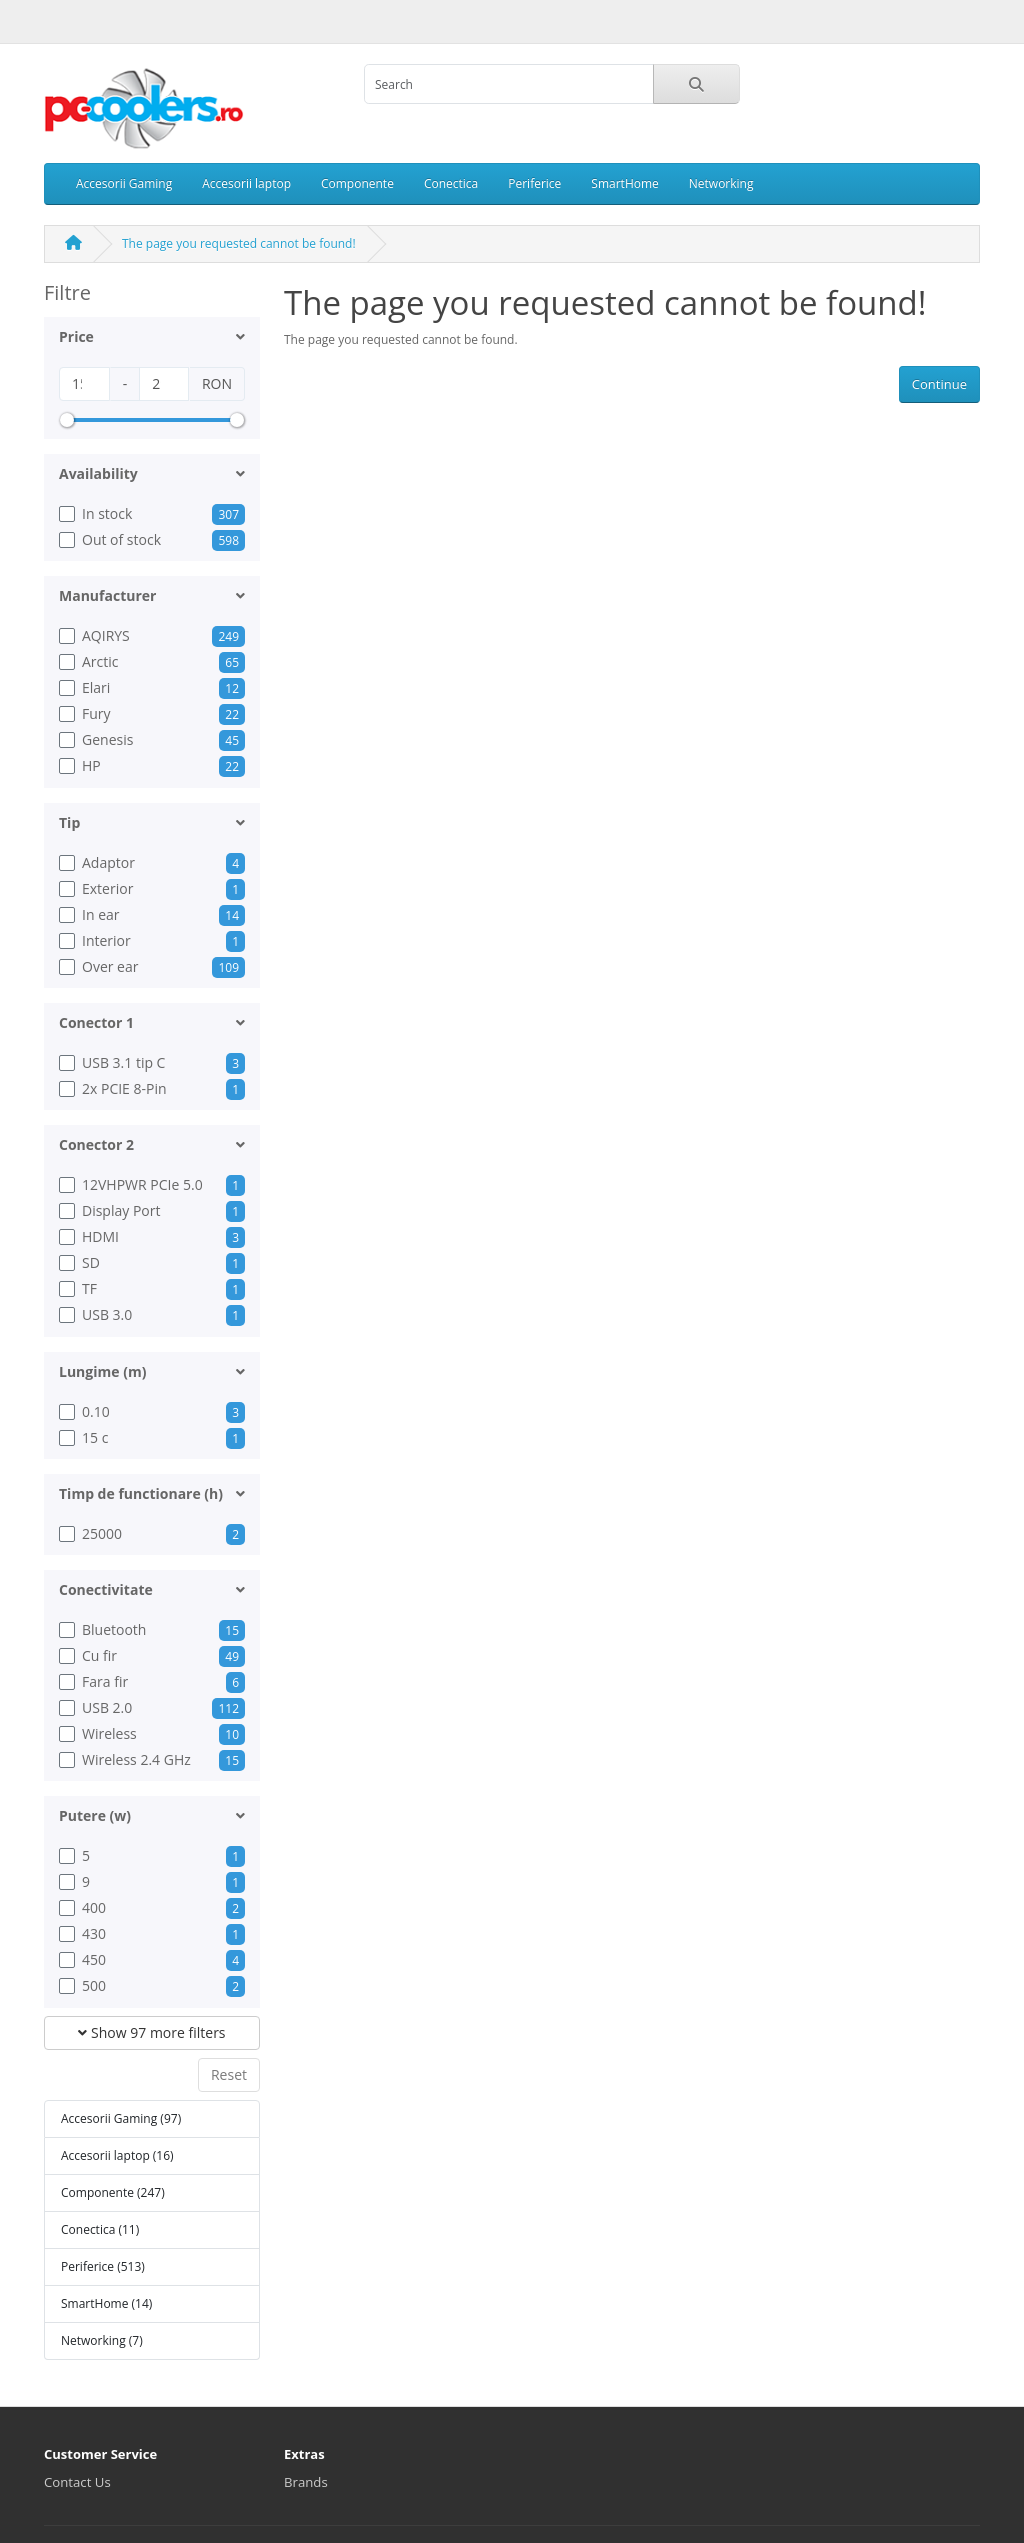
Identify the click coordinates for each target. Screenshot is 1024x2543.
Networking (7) (102, 2340)
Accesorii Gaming (124, 183)
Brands (306, 2482)
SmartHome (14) (106, 2303)
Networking (721, 183)
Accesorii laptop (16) (117, 2155)
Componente (357, 183)
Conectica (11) (100, 2229)
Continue (939, 384)
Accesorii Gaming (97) (121, 2118)
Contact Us (77, 2482)
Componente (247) (113, 2192)
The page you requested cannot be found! (239, 243)
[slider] (67, 420)
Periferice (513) (103, 2266)
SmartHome (624, 183)
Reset (229, 2074)
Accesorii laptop (246, 183)
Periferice (534, 183)
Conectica (451, 183)
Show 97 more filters (151, 2032)
